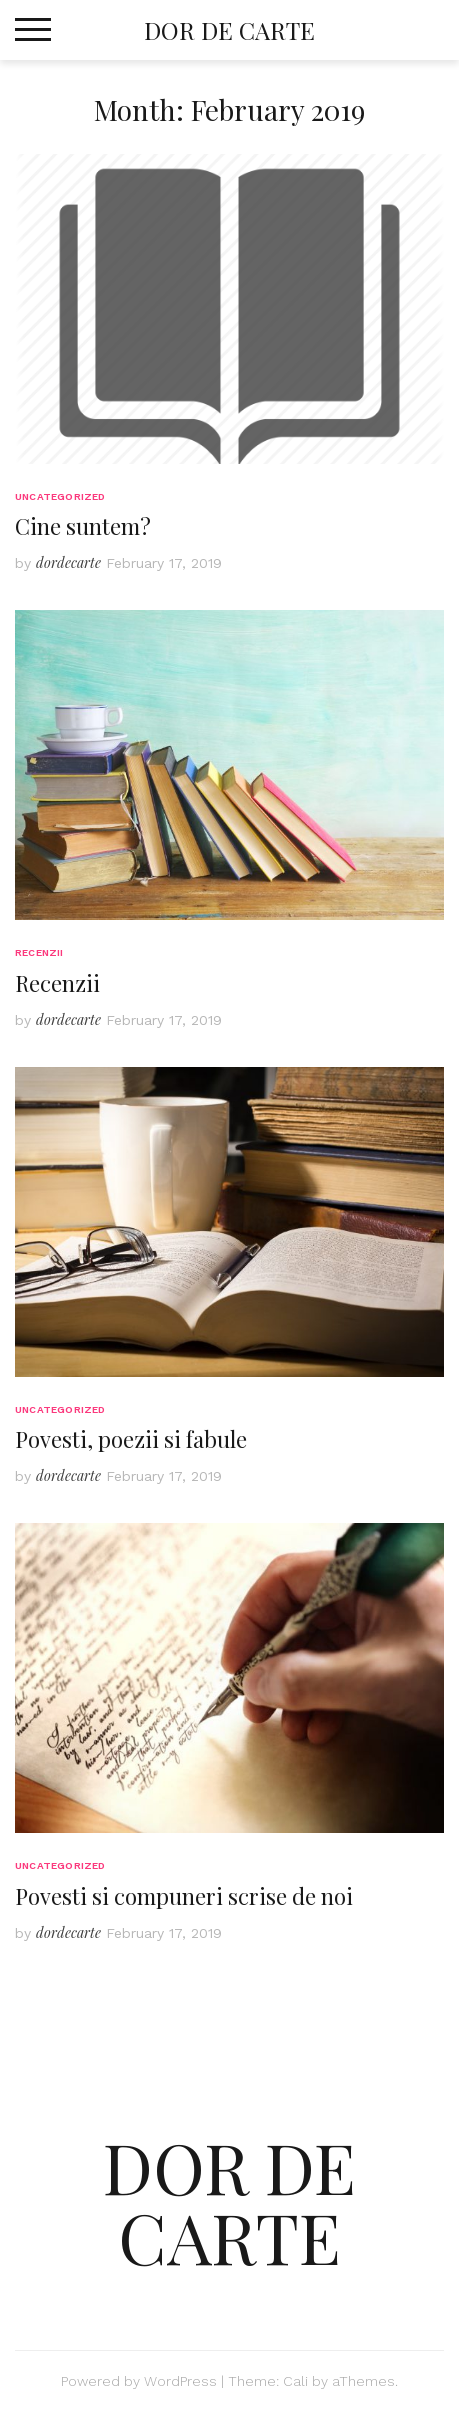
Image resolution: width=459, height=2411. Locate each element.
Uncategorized (60, 496)
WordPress (180, 2381)
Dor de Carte (229, 30)
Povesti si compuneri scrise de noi (184, 1896)
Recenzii (39, 952)
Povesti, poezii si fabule (131, 1439)
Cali (295, 2381)
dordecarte (68, 562)
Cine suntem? (83, 526)
